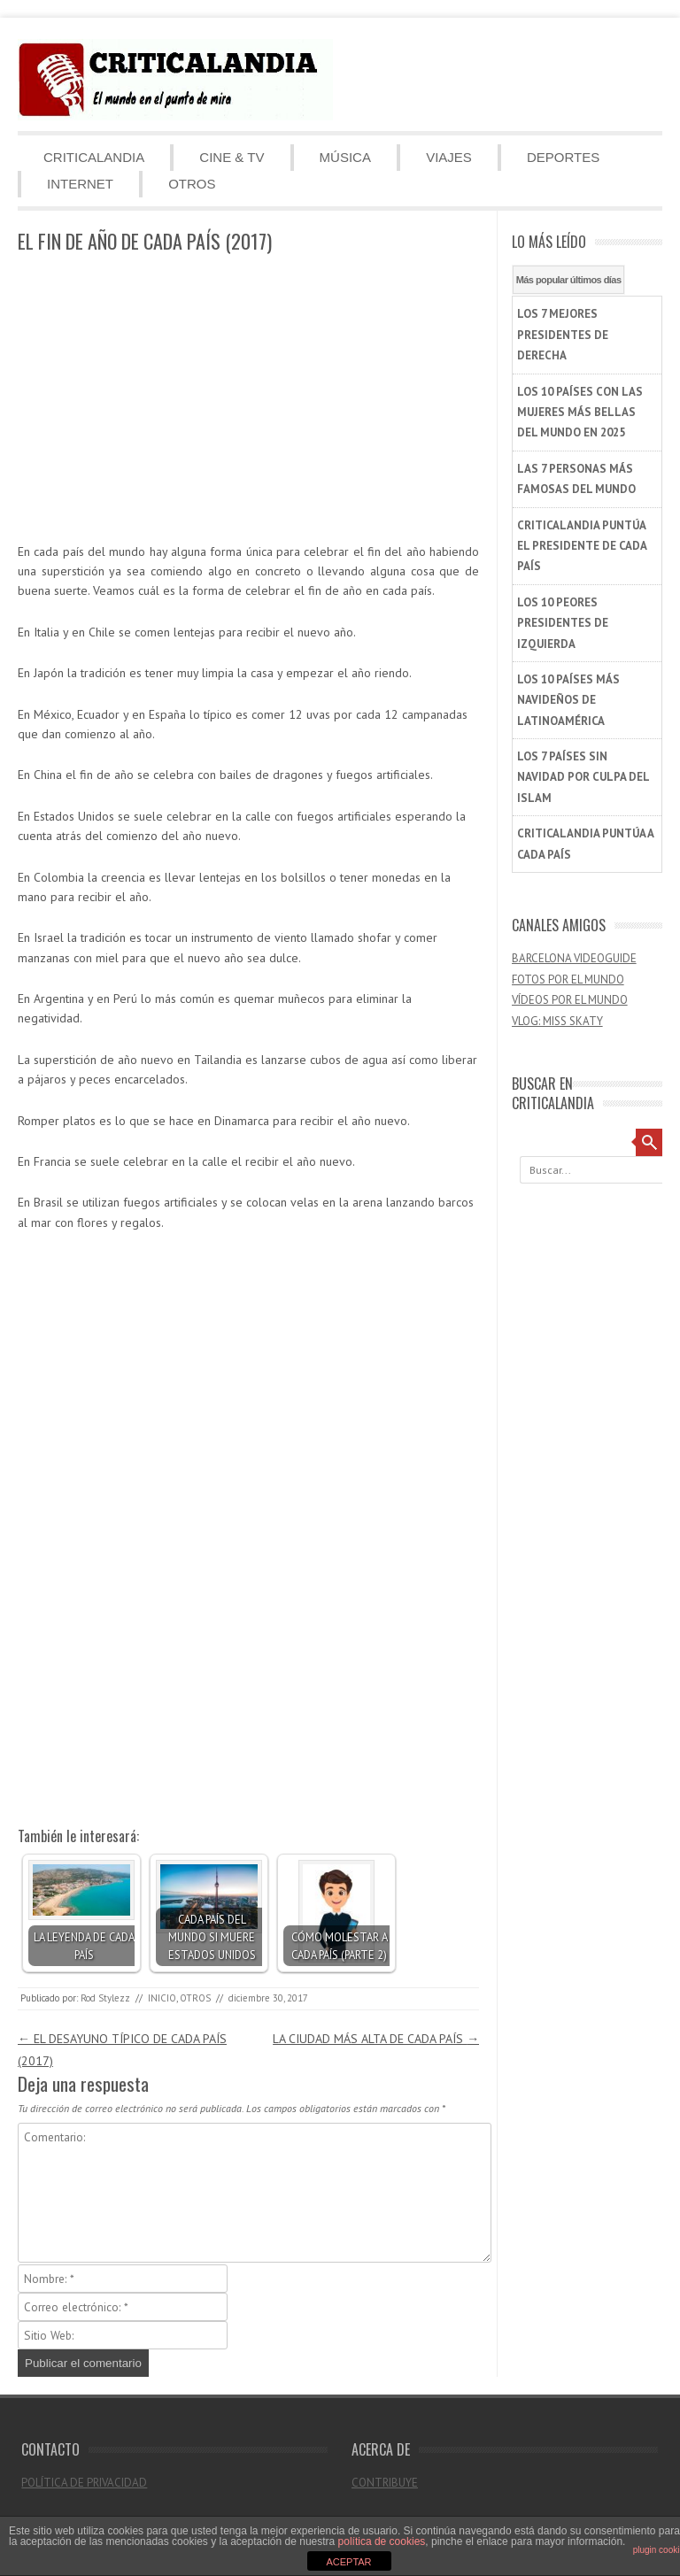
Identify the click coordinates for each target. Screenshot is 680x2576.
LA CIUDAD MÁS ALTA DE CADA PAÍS (376, 2039)
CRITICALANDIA (93, 157)
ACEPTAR (348, 2562)
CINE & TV (231, 157)
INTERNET (80, 183)
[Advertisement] (248, 399)
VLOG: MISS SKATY (557, 1021)
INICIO (162, 1998)
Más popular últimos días (569, 279)
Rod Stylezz (105, 1998)
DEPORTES (563, 157)
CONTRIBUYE (385, 2482)
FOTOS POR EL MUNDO (568, 979)
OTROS (191, 183)
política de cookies (382, 2541)
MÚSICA (345, 157)
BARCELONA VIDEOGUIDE (574, 958)
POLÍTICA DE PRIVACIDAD (84, 2482)
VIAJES (449, 157)
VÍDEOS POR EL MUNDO (570, 999)
